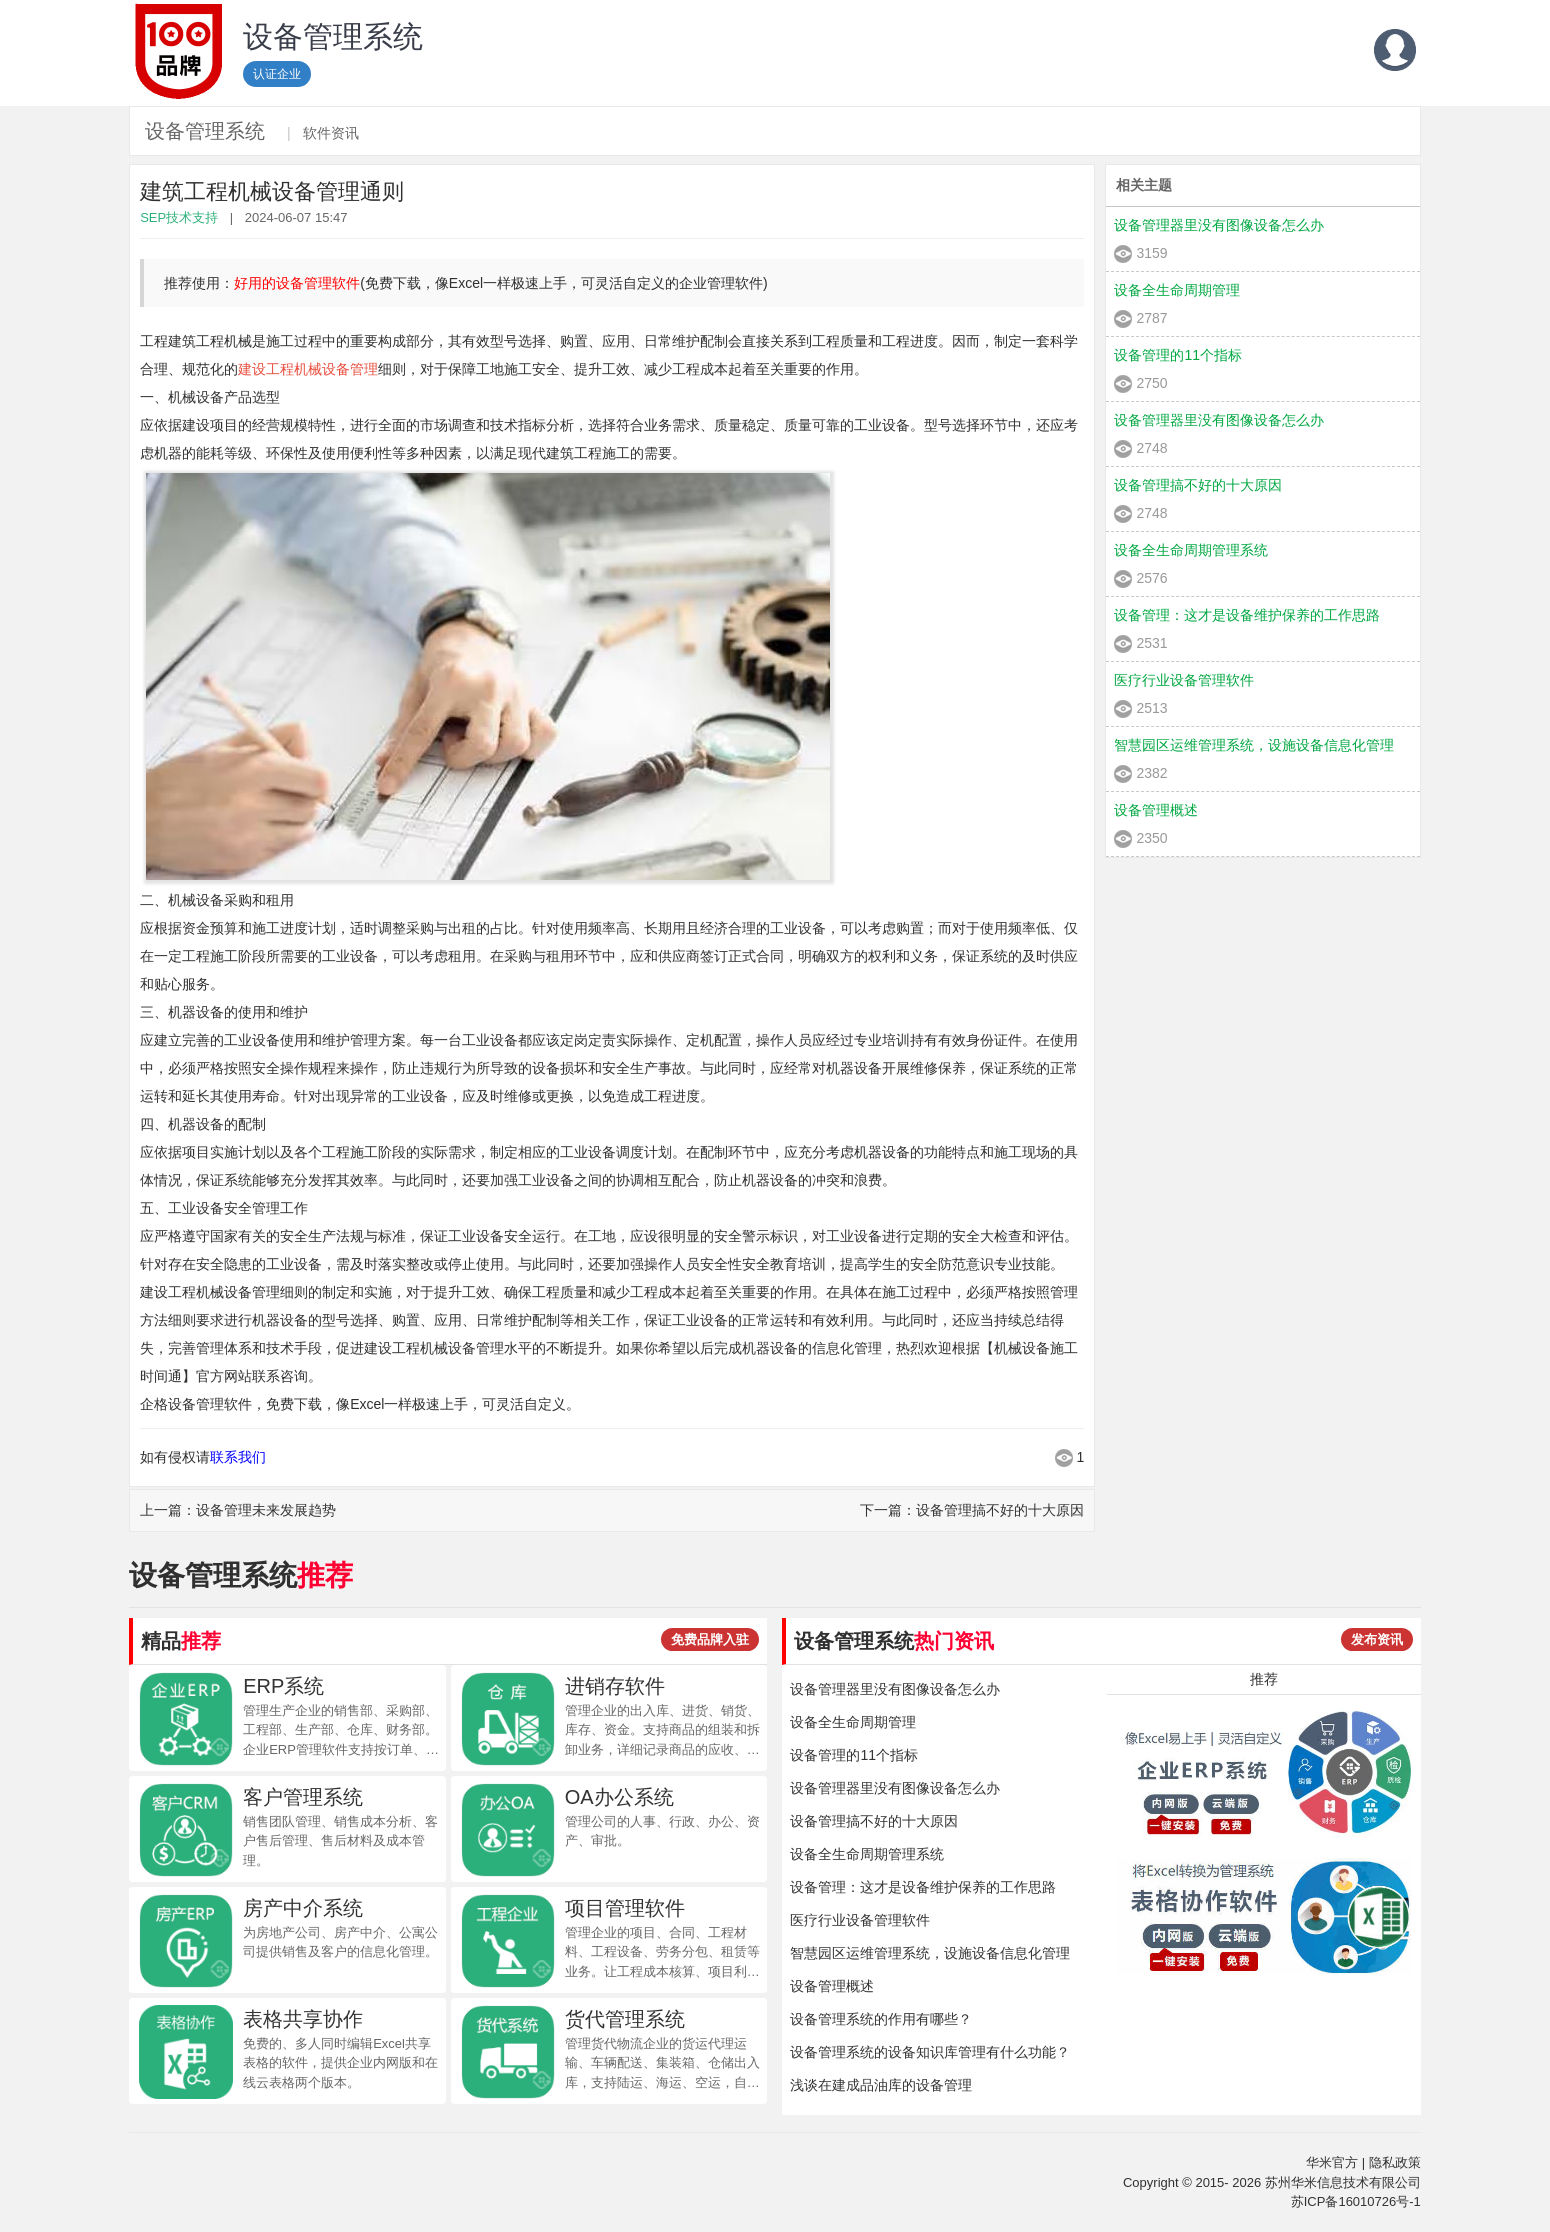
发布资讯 (1377, 1639)
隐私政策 (1395, 2162)
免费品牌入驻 (710, 1639)
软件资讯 (331, 133)
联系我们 (238, 1457)
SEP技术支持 (179, 217)
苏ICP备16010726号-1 (1356, 2201)
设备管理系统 (205, 131)
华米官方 (1332, 2162)
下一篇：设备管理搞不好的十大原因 (972, 1510)
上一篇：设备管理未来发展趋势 (238, 1510)
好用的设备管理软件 (297, 283)
